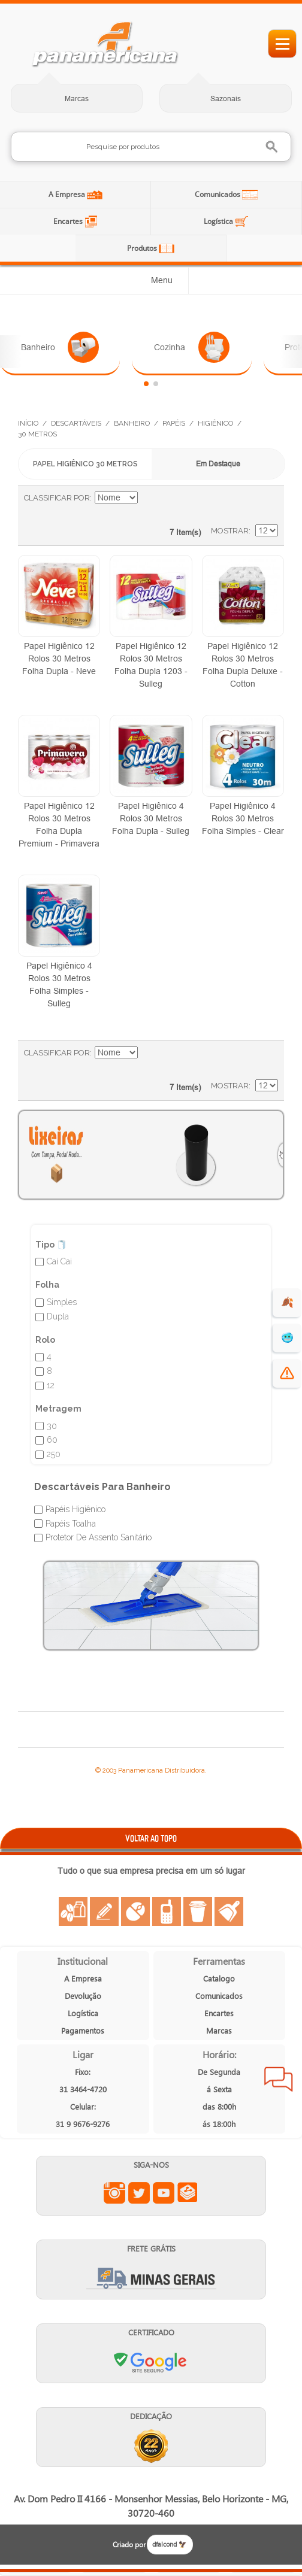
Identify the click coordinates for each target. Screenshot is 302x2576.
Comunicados (218, 194)
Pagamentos (82, 2030)
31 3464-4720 (83, 2089)
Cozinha (192, 347)
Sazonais (225, 98)
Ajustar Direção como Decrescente (149, 498)
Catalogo (219, 1978)
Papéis (173, 423)
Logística (219, 221)
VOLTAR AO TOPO (151, 1838)
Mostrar (230, 530)
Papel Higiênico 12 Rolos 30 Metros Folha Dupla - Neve (59, 658)
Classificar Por (57, 497)
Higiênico (215, 423)
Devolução (83, 1995)
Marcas (77, 98)
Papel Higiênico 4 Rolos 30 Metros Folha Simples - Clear (243, 818)
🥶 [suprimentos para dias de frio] (287, 1337)
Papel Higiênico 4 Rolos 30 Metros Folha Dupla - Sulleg (150, 818)
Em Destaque (218, 463)
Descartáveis (76, 423)
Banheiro (60, 347)
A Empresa (68, 194)
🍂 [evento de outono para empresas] (287, 1302)
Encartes (68, 221)
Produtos (143, 248)
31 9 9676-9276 (83, 2124)
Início (28, 423)
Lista (263, 504)
